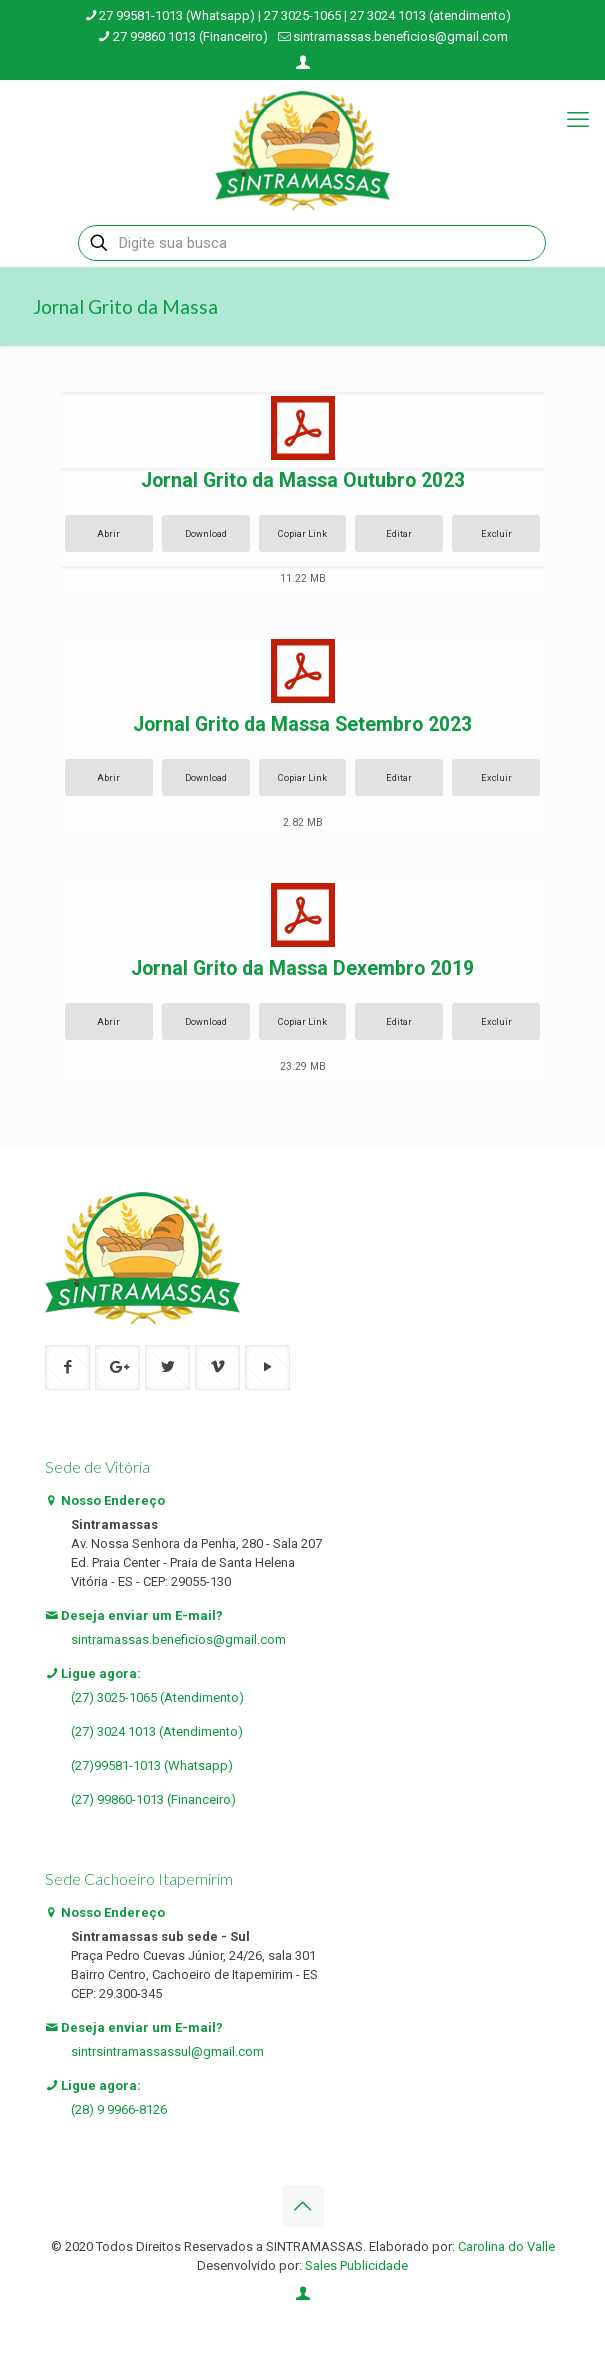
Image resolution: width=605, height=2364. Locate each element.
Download (206, 533)
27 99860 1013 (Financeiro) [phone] (190, 36)
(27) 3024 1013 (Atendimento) (157, 1731)
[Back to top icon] (303, 2206)
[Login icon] (303, 63)
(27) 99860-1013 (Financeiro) (153, 1799)
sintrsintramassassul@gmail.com (167, 2051)
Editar (399, 533)
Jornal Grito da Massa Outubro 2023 (303, 480)
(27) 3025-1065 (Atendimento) (157, 1697)
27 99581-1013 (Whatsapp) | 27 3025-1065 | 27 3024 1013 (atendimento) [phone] (305, 15)
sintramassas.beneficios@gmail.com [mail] (400, 36)
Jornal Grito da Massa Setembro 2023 (302, 724)
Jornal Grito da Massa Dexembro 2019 (302, 968)
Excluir (496, 533)
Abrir (108, 533)
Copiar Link (302, 533)
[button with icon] (67, 1367)
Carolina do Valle (506, 2246)
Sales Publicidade (356, 2265)
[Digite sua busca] (312, 243)
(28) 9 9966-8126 (119, 2109)
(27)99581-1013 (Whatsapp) (152, 1765)
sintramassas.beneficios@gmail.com (178, 1639)
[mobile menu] (578, 120)
